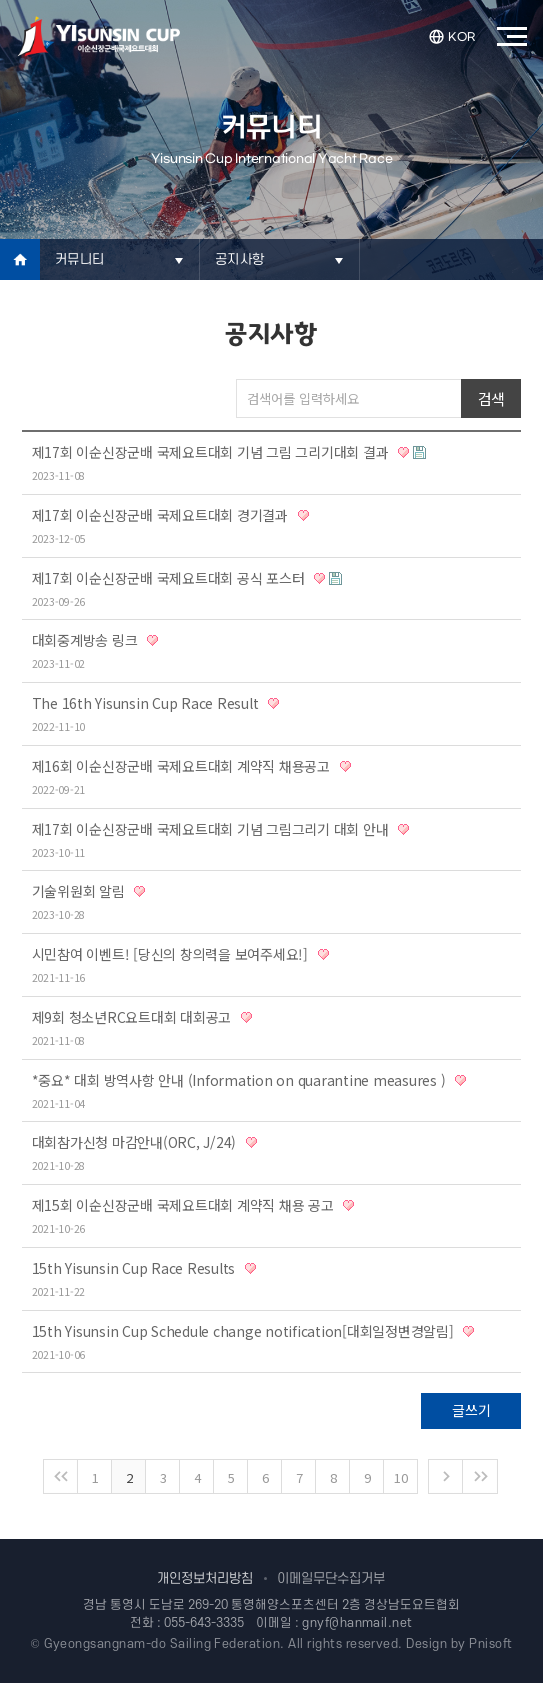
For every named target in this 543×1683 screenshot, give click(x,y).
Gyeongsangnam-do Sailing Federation (162, 1644)
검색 (491, 398)
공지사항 (239, 259)
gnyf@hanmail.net (357, 1623)
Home (20, 259)
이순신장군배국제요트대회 (99, 36)
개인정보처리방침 (205, 1578)
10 (401, 1477)
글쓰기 (471, 1410)
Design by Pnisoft (459, 1644)
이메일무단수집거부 (331, 1578)
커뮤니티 (79, 259)
